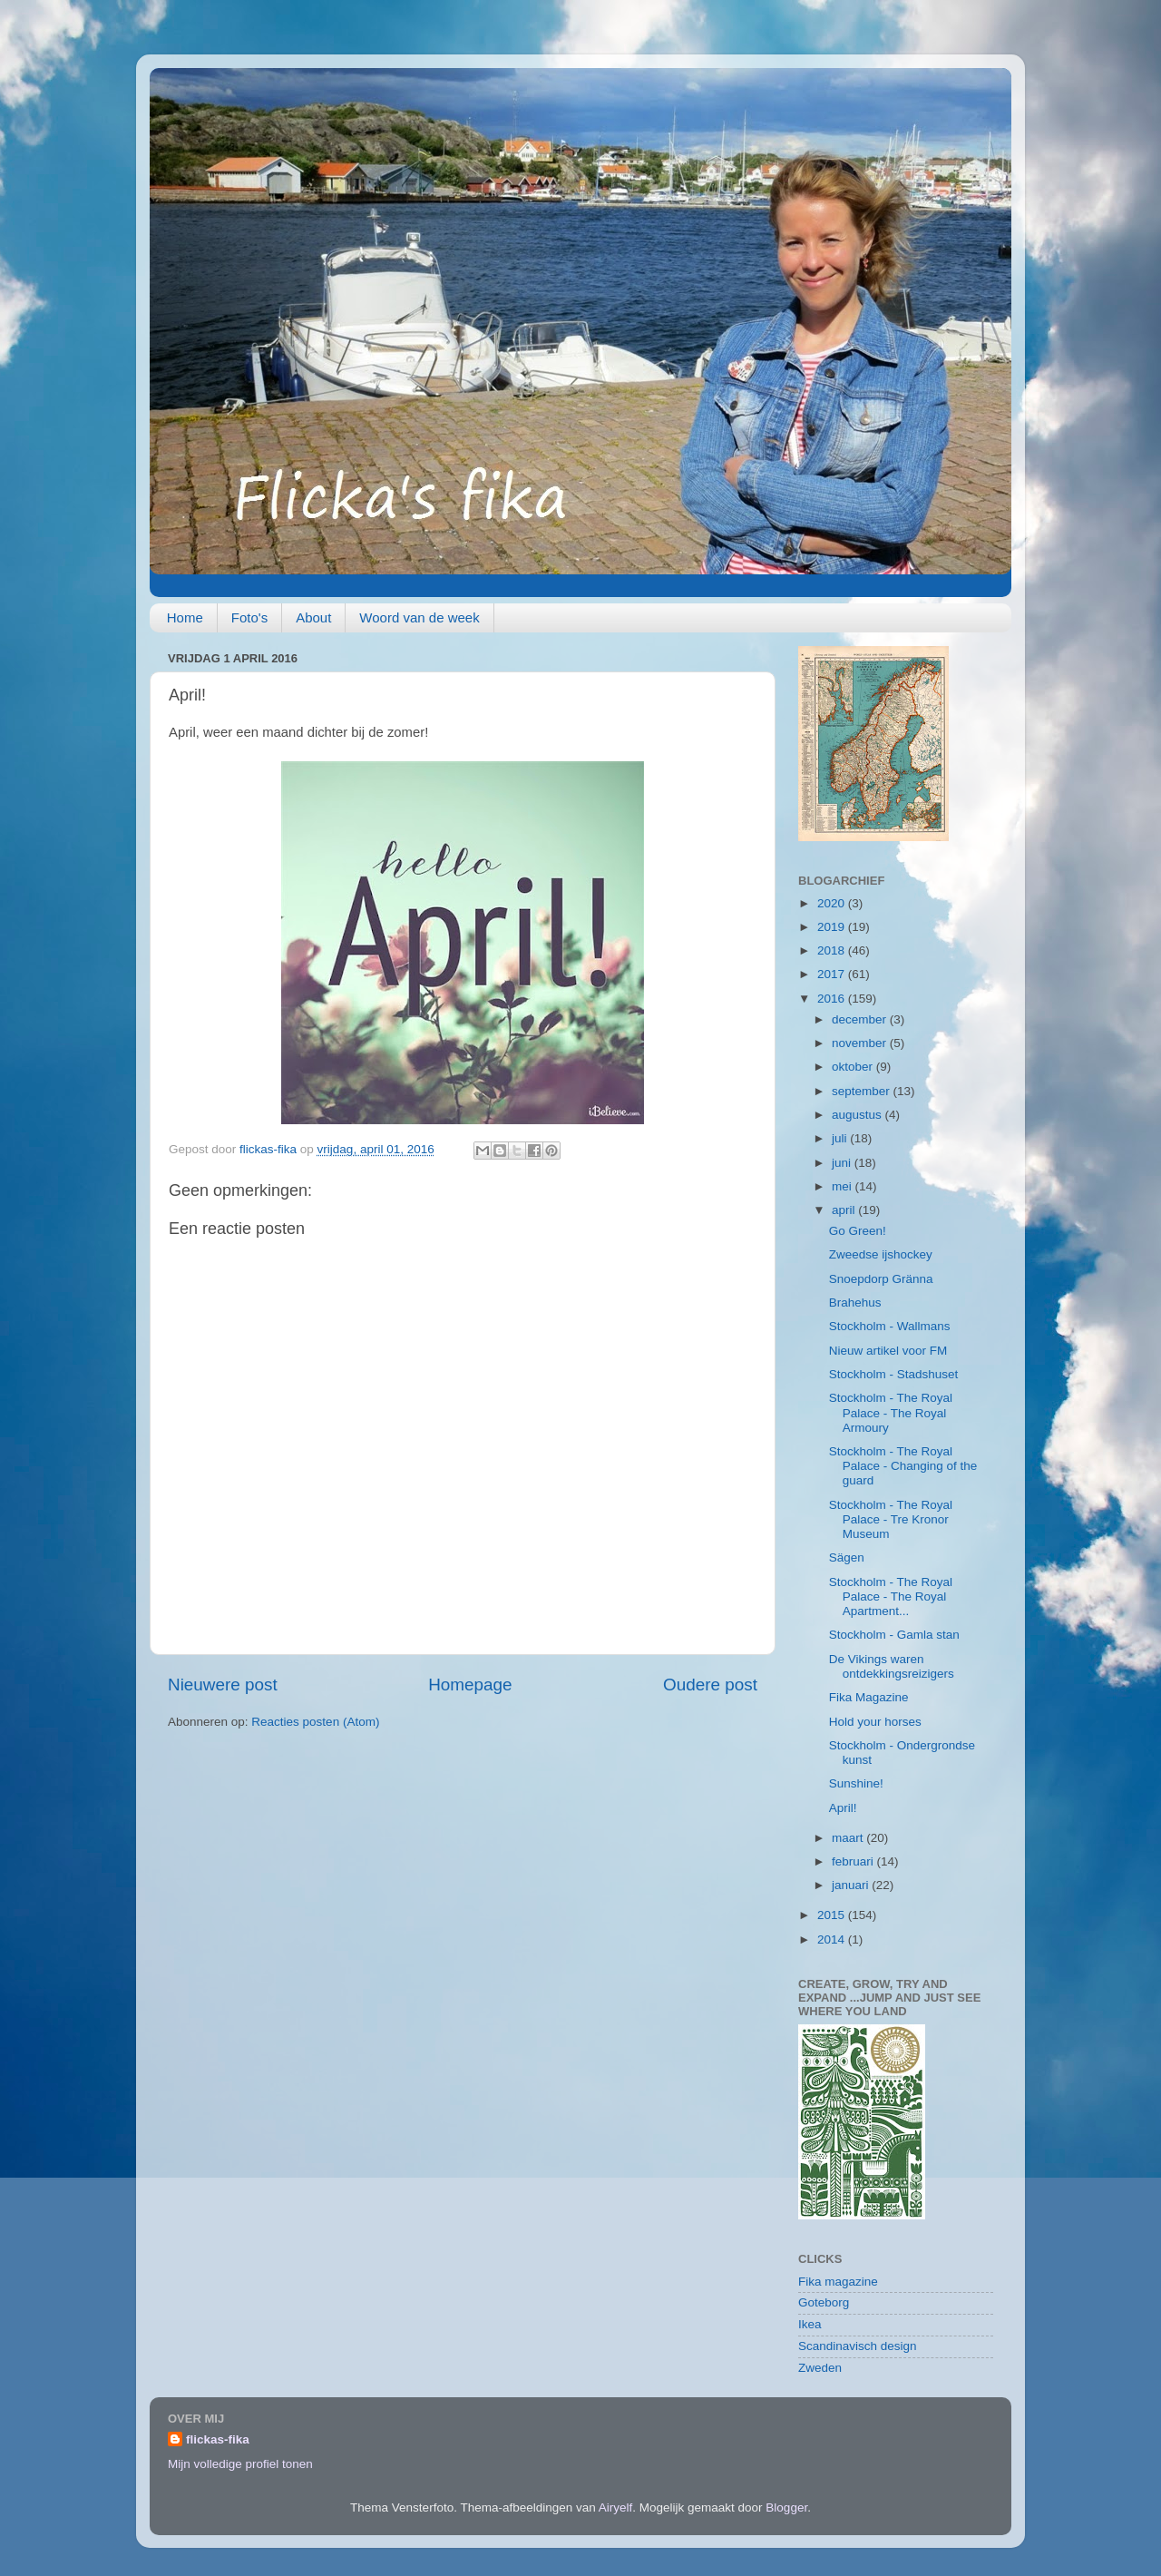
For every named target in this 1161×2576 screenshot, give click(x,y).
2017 (832, 974)
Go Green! (857, 1231)
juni (843, 1163)
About (313, 617)
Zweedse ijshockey (880, 1254)
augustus (858, 1114)
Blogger (786, 2507)
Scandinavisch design (857, 2346)
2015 (832, 1915)
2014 (832, 1939)
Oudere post (710, 1684)
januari (852, 1885)
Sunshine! (856, 1783)
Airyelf (616, 2507)
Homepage (470, 1684)
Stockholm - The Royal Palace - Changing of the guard (903, 1466)
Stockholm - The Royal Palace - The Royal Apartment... (890, 1596)
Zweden (820, 2368)
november (861, 1043)
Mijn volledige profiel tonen (240, 2464)
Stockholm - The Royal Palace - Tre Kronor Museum (890, 1519)
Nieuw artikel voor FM (888, 1350)
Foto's (249, 617)
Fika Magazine (869, 1697)
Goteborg (823, 2302)
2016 (832, 998)
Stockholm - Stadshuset (894, 1374)
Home (185, 617)
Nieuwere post (223, 1684)
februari (854, 1861)
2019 (832, 927)
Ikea (810, 2324)
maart (849, 1838)
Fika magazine (838, 2281)
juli (841, 1138)
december (861, 1019)
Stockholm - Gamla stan (894, 1634)
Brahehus (855, 1302)
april (845, 1210)
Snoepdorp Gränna (881, 1279)
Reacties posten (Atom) (315, 1722)
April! (843, 1808)
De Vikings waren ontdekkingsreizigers (891, 1666)
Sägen (846, 1557)
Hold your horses (875, 1722)
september (862, 1091)
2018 (832, 950)
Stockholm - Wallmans (890, 1326)
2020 (832, 903)
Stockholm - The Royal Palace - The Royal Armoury (890, 1412)
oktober (854, 1066)
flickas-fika (217, 2439)
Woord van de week (419, 617)
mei (843, 1186)
